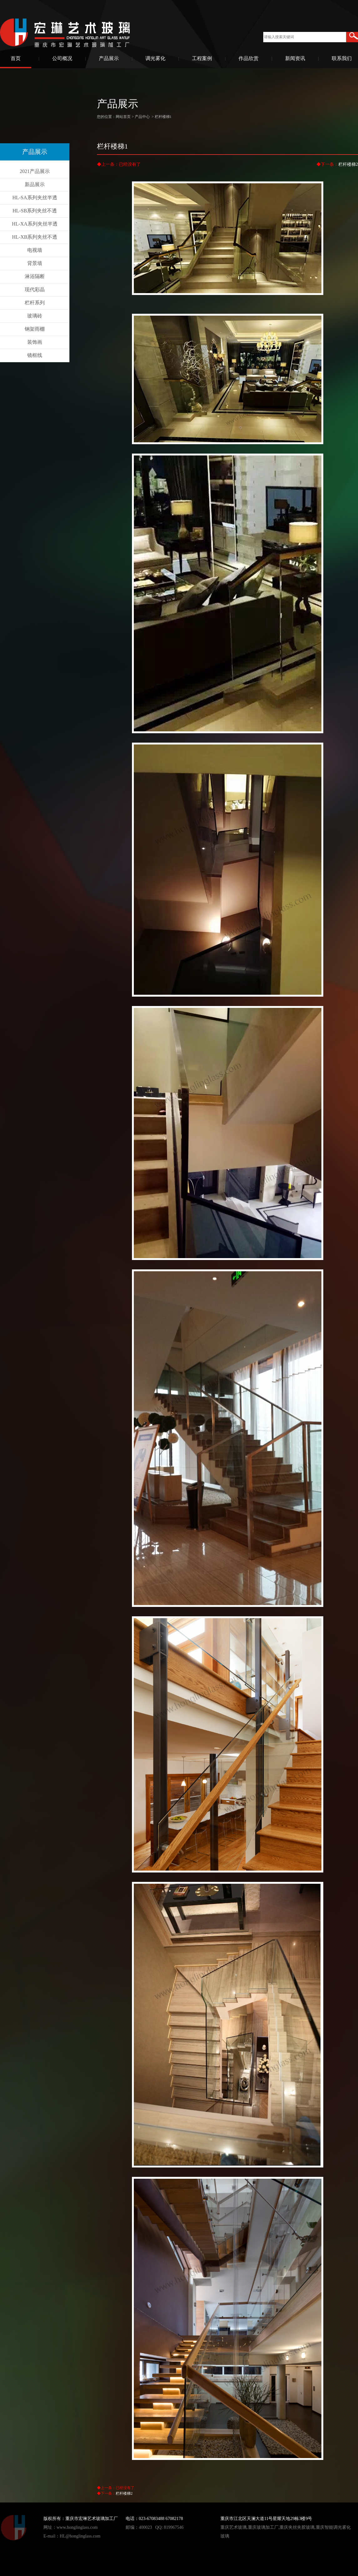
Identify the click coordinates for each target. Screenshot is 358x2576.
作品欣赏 (249, 58)
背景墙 (34, 263)
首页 (16, 58)
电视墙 (34, 250)
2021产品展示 (35, 171)
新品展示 (35, 184)
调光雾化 (155, 58)
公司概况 (62, 58)
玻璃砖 (34, 315)
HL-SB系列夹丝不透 (35, 210)
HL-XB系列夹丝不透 (35, 237)
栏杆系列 (35, 302)
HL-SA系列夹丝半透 (34, 197)
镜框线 (34, 355)
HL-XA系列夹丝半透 (35, 223)
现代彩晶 (35, 289)
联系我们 (342, 58)
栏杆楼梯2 (348, 164)
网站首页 (123, 116)
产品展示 (109, 58)
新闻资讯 (295, 58)
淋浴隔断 (35, 276)
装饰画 (34, 342)
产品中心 (142, 116)
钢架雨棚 (35, 329)
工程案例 (202, 58)
